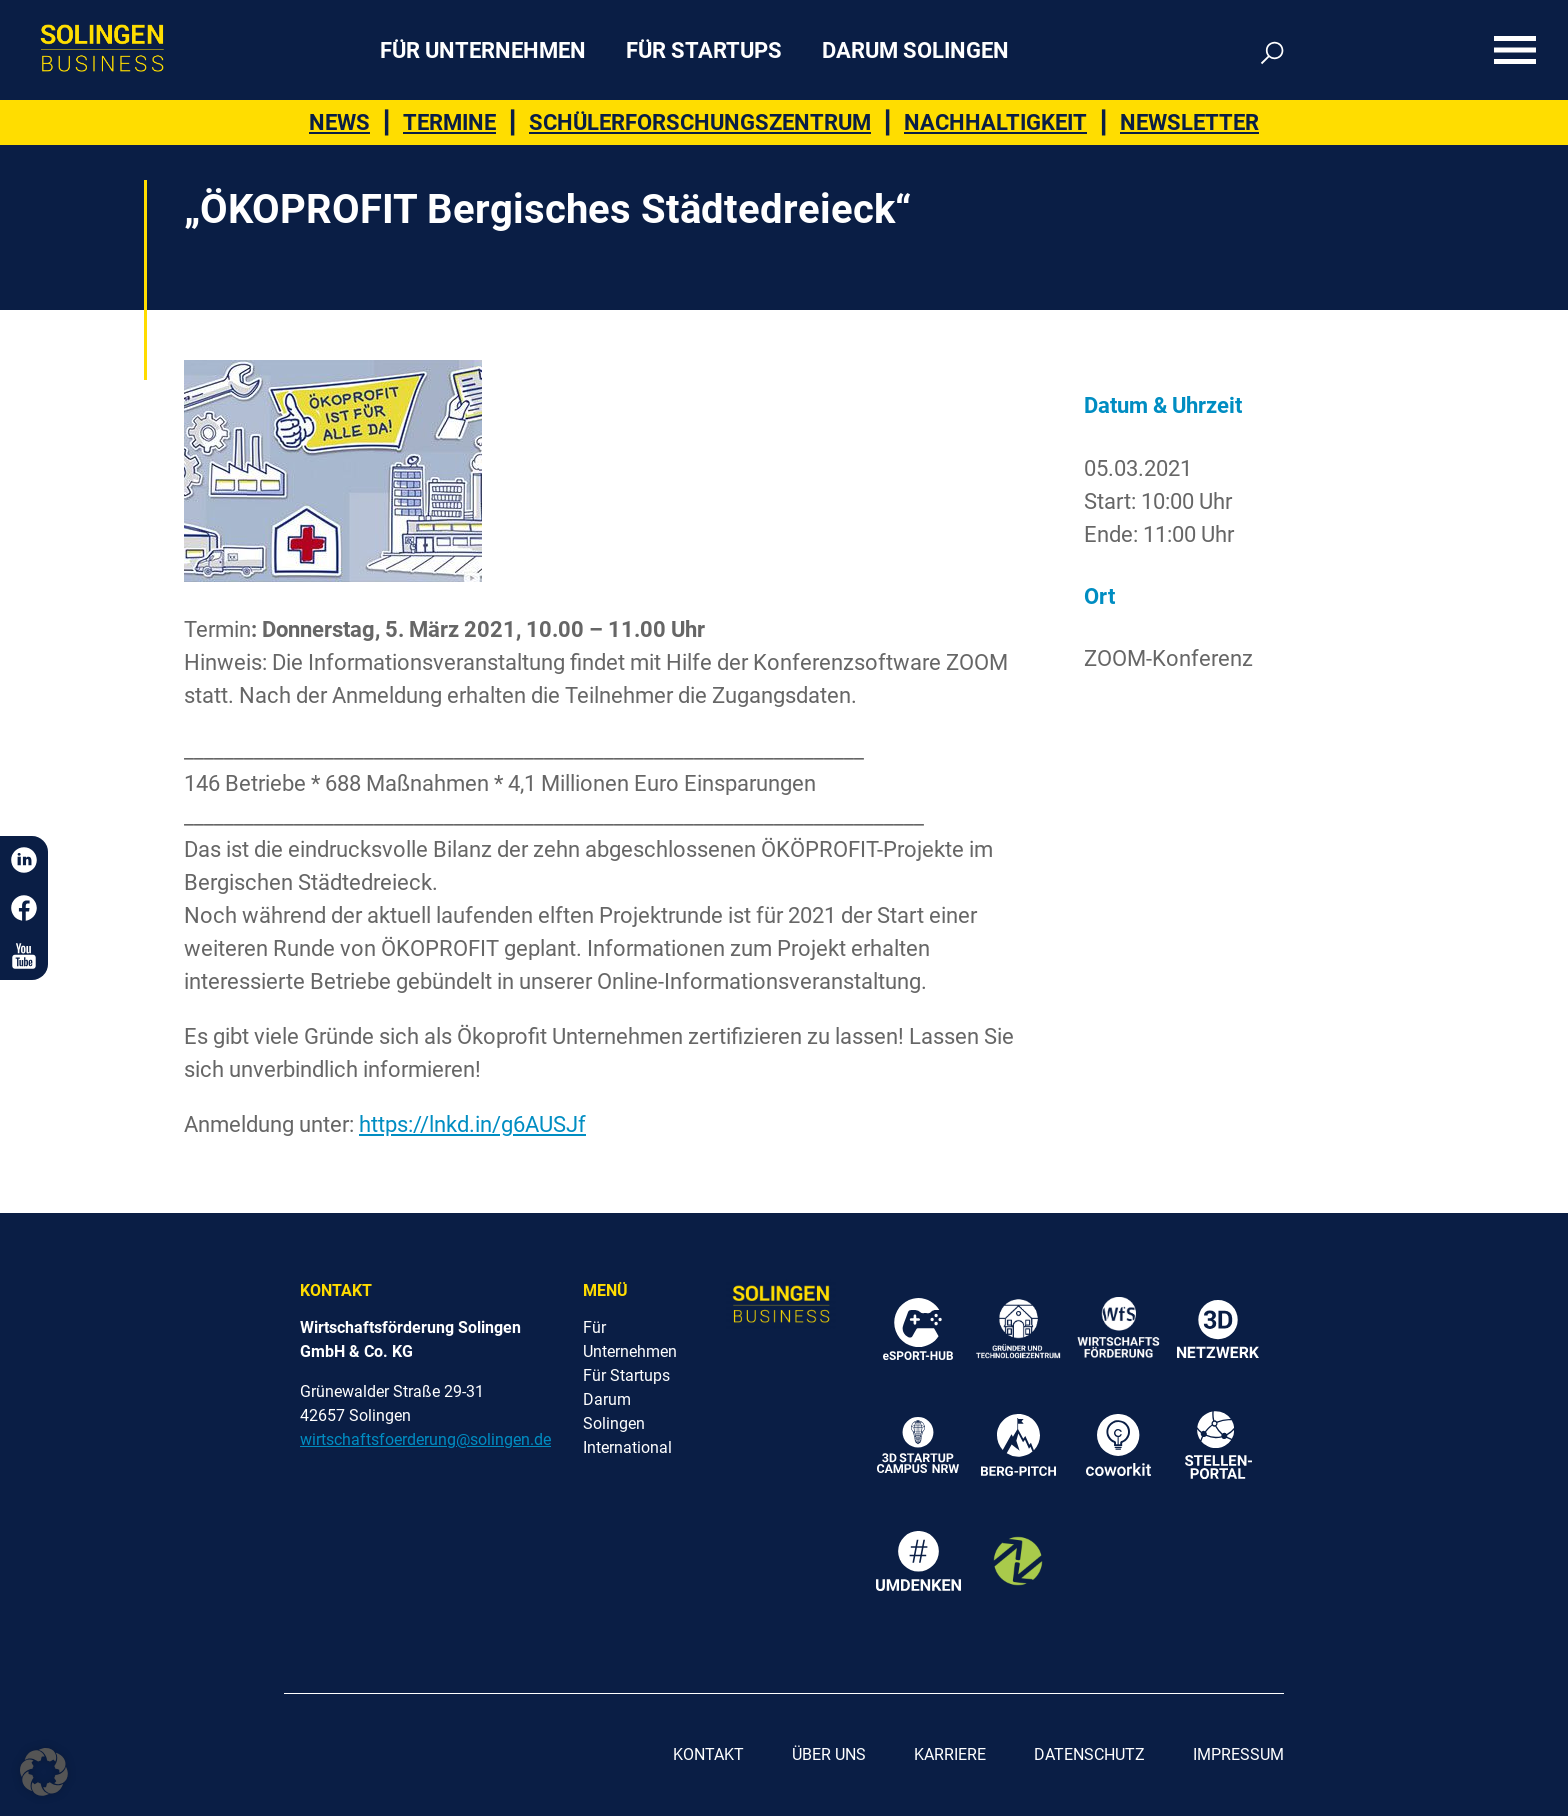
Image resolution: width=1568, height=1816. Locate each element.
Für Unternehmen (483, 50)
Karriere (950, 1754)
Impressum (1238, 1754)
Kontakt (708, 1754)
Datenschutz (1089, 1754)
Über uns (829, 1754)
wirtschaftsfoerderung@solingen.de (425, 1439)
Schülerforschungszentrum (700, 122)
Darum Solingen (915, 50)
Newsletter (1189, 122)
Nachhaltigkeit (995, 122)
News (339, 122)
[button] (44, 1772)
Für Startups (704, 50)
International (627, 1447)
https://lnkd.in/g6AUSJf (472, 1124)
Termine (449, 122)
